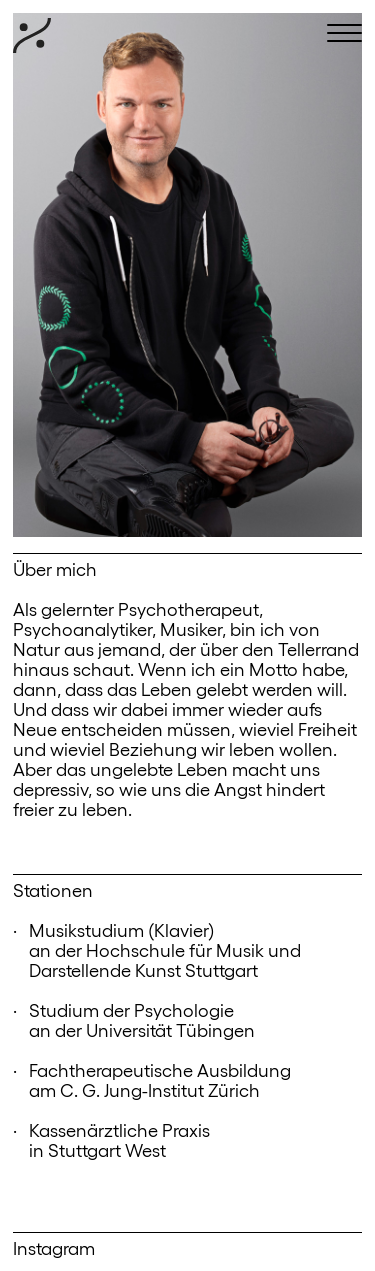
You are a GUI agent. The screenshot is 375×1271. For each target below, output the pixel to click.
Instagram (54, 1247)
